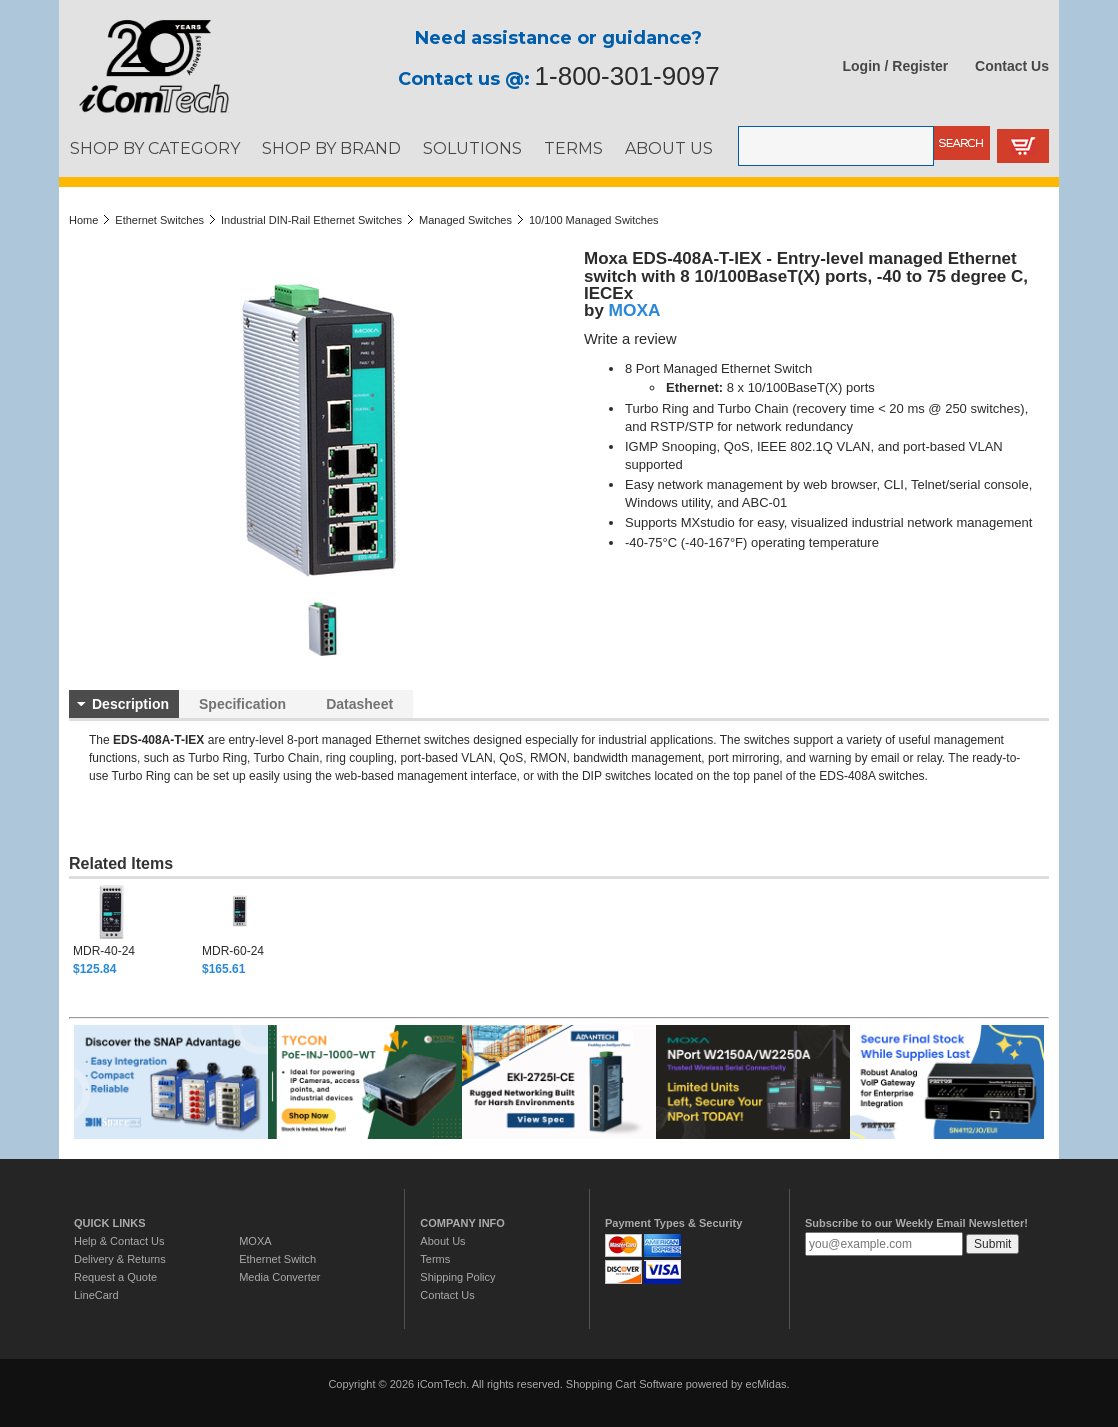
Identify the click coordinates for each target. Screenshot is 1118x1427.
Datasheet (359, 704)
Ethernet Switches (159, 220)
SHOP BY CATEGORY (155, 148)
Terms (435, 1259)
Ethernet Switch (277, 1259)
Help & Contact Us (119, 1241)
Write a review (630, 339)
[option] (137, 930)
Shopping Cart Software (624, 1384)
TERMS (573, 148)
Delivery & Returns (120, 1259)
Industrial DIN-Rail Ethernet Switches (311, 220)
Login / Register (896, 66)
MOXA (635, 310)
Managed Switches (465, 220)
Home (83, 220)
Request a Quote (115, 1277)
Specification (242, 704)
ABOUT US (669, 148)
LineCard (96, 1295)
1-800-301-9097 (627, 76)
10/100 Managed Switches (594, 220)
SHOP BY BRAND (331, 148)
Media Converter (279, 1277)
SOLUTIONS (472, 148)
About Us (442, 1241)
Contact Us (1012, 66)
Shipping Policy (457, 1277)
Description (130, 704)
